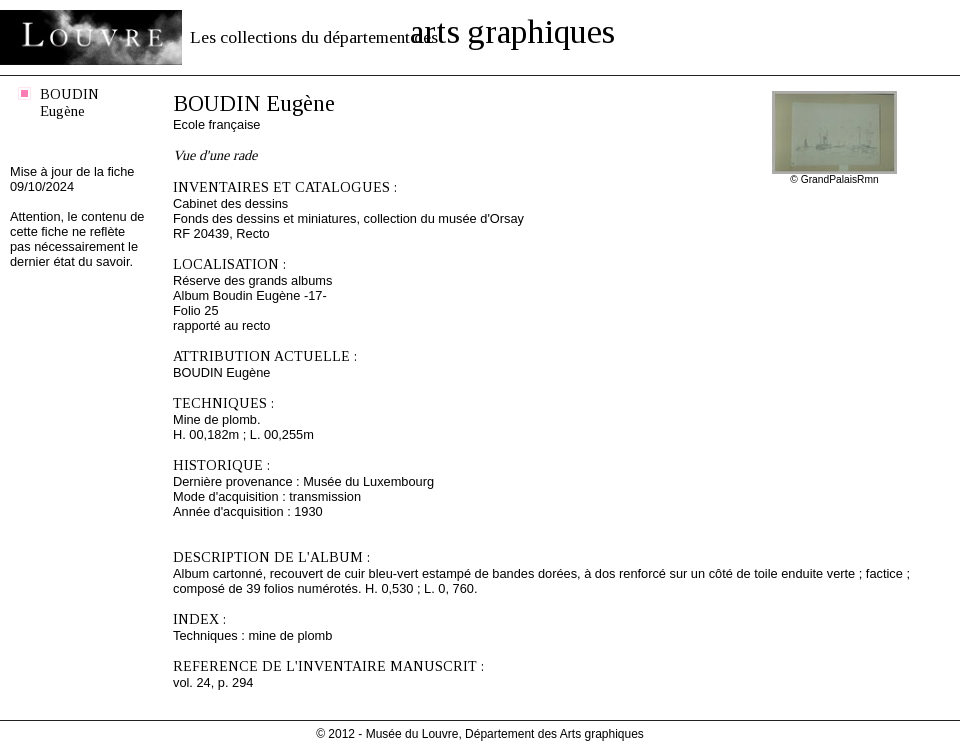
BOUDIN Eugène (69, 102)
